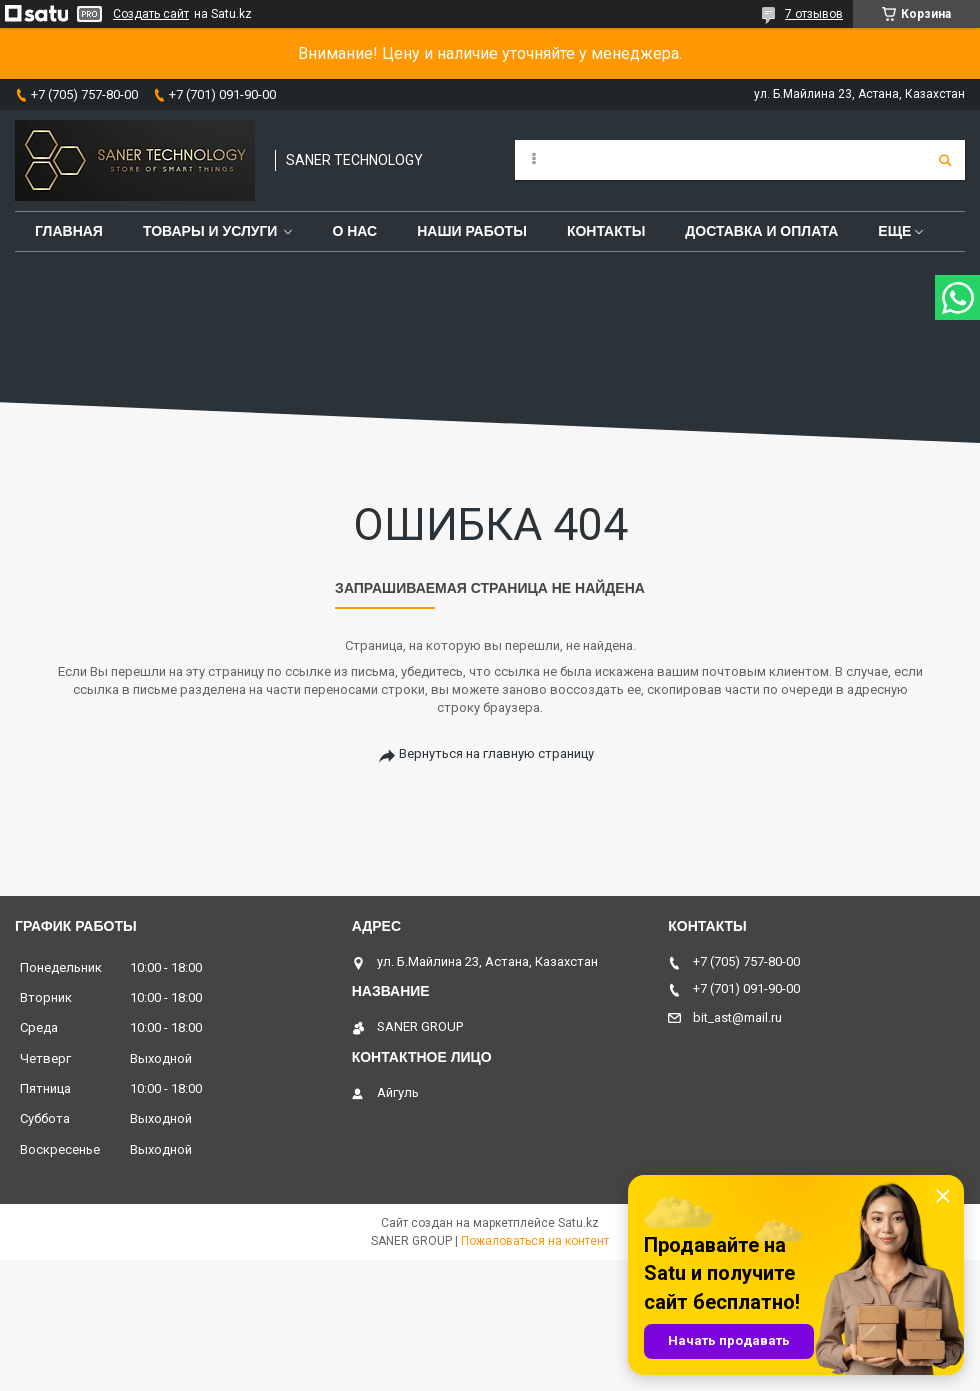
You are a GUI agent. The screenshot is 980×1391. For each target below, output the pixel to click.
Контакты (606, 231)
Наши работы (472, 231)
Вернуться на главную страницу (496, 753)
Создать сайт (151, 14)
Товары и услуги (210, 231)
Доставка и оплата (761, 231)
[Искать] (945, 160)
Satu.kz (578, 1223)
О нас (354, 231)
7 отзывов (814, 14)
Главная (69, 231)
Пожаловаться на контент (535, 1241)
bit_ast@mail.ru (737, 1017)
